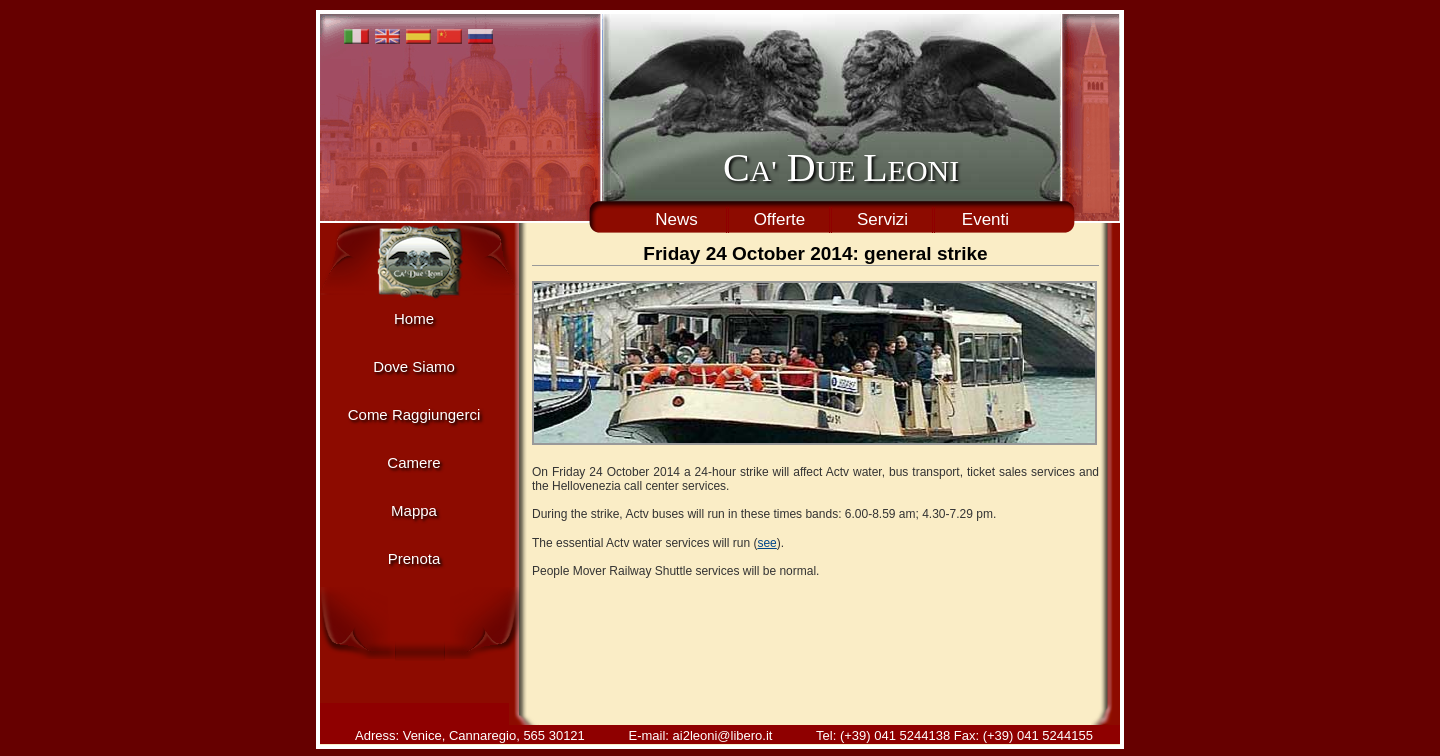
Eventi (985, 219)
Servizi (882, 219)
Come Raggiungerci (414, 414)
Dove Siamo (414, 366)
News (676, 219)
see (766, 543)
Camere (413, 462)
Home (414, 318)
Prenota (414, 558)
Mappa (414, 510)
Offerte (780, 219)
